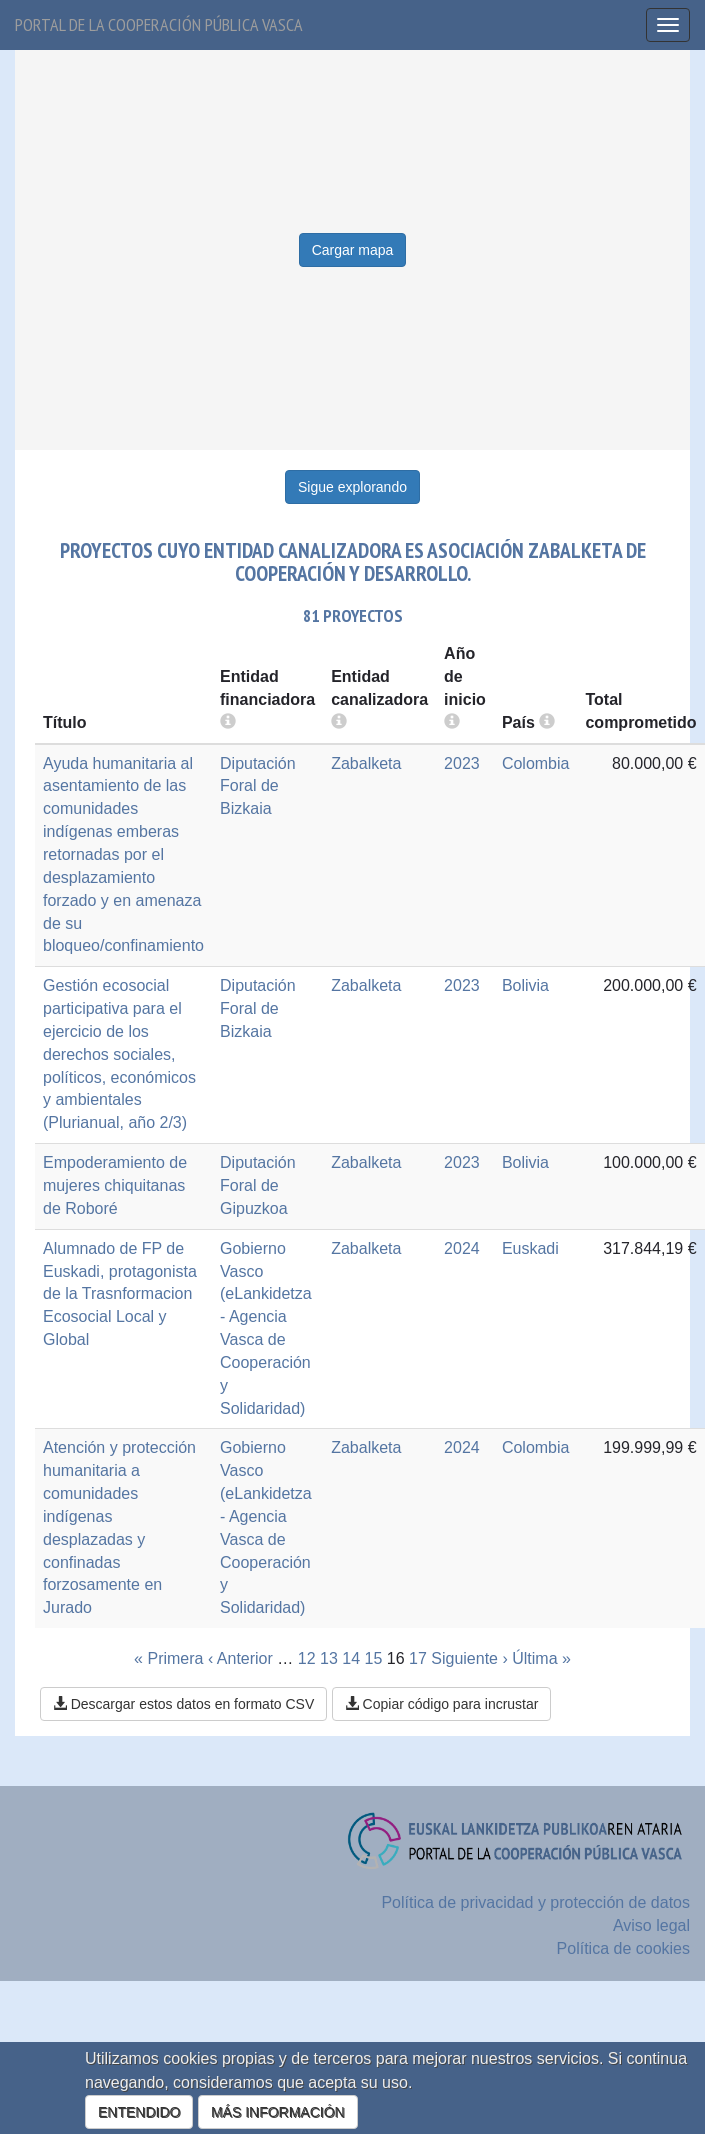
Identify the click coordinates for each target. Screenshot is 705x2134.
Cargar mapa (353, 250)
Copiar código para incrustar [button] (442, 1704)
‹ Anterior (240, 1658)
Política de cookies (623, 1948)
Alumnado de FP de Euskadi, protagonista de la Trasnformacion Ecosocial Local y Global (120, 1294)
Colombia (536, 763)
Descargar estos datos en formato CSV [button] (183, 1704)
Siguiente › (469, 1658)
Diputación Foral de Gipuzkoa (258, 1185)
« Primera (168, 1658)
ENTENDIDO (139, 2112)
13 (329, 1658)
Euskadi (530, 1248)
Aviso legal (651, 1925)
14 (351, 1658)
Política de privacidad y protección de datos (535, 1902)
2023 (462, 763)
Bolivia (525, 985)
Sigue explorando (352, 487)
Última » (541, 1658)
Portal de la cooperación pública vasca (159, 24)
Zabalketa (366, 763)
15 (374, 1658)
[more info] (452, 722)
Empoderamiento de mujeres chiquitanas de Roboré (115, 1185)
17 (418, 1658)
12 (307, 1658)
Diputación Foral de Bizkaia (258, 786)
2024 (462, 1248)
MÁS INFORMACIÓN (278, 2112)
